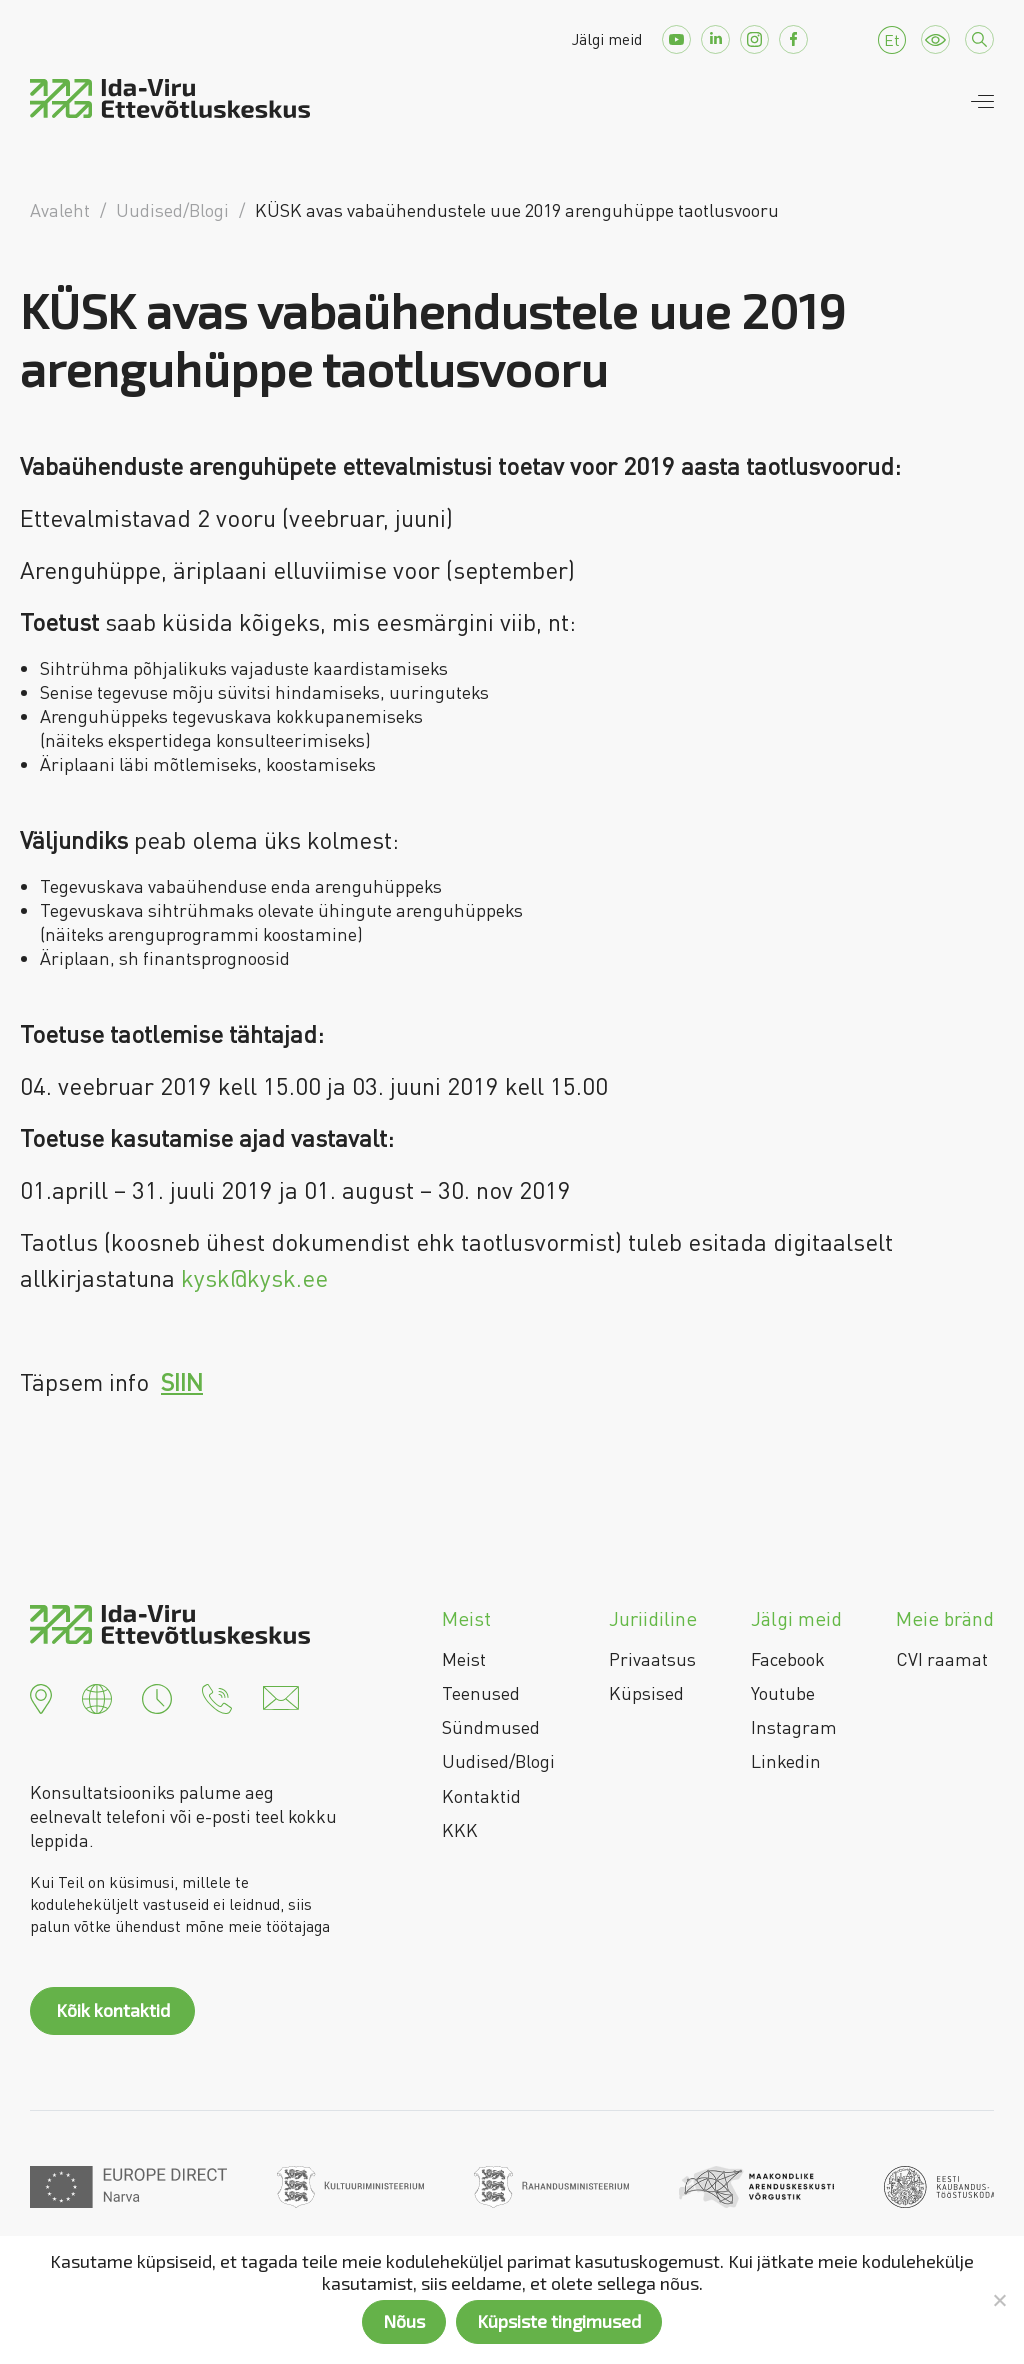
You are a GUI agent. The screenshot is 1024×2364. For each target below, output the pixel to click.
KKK (460, 1830)
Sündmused (491, 1727)
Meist (464, 1659)
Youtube (783, 1693)
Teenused (481, 1693)
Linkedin (786, 1761)
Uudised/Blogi (498, 1761)
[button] (41, 1696)
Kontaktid (481, 1796)
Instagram (794, 1727)
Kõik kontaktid (113, 2010)
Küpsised (646, 1693)
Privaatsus (652, 1659)
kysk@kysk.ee (254, 1277)
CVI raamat (942, 1659)
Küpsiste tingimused (559, 2321)
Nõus (404, 2321)
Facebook (788, 1659)
